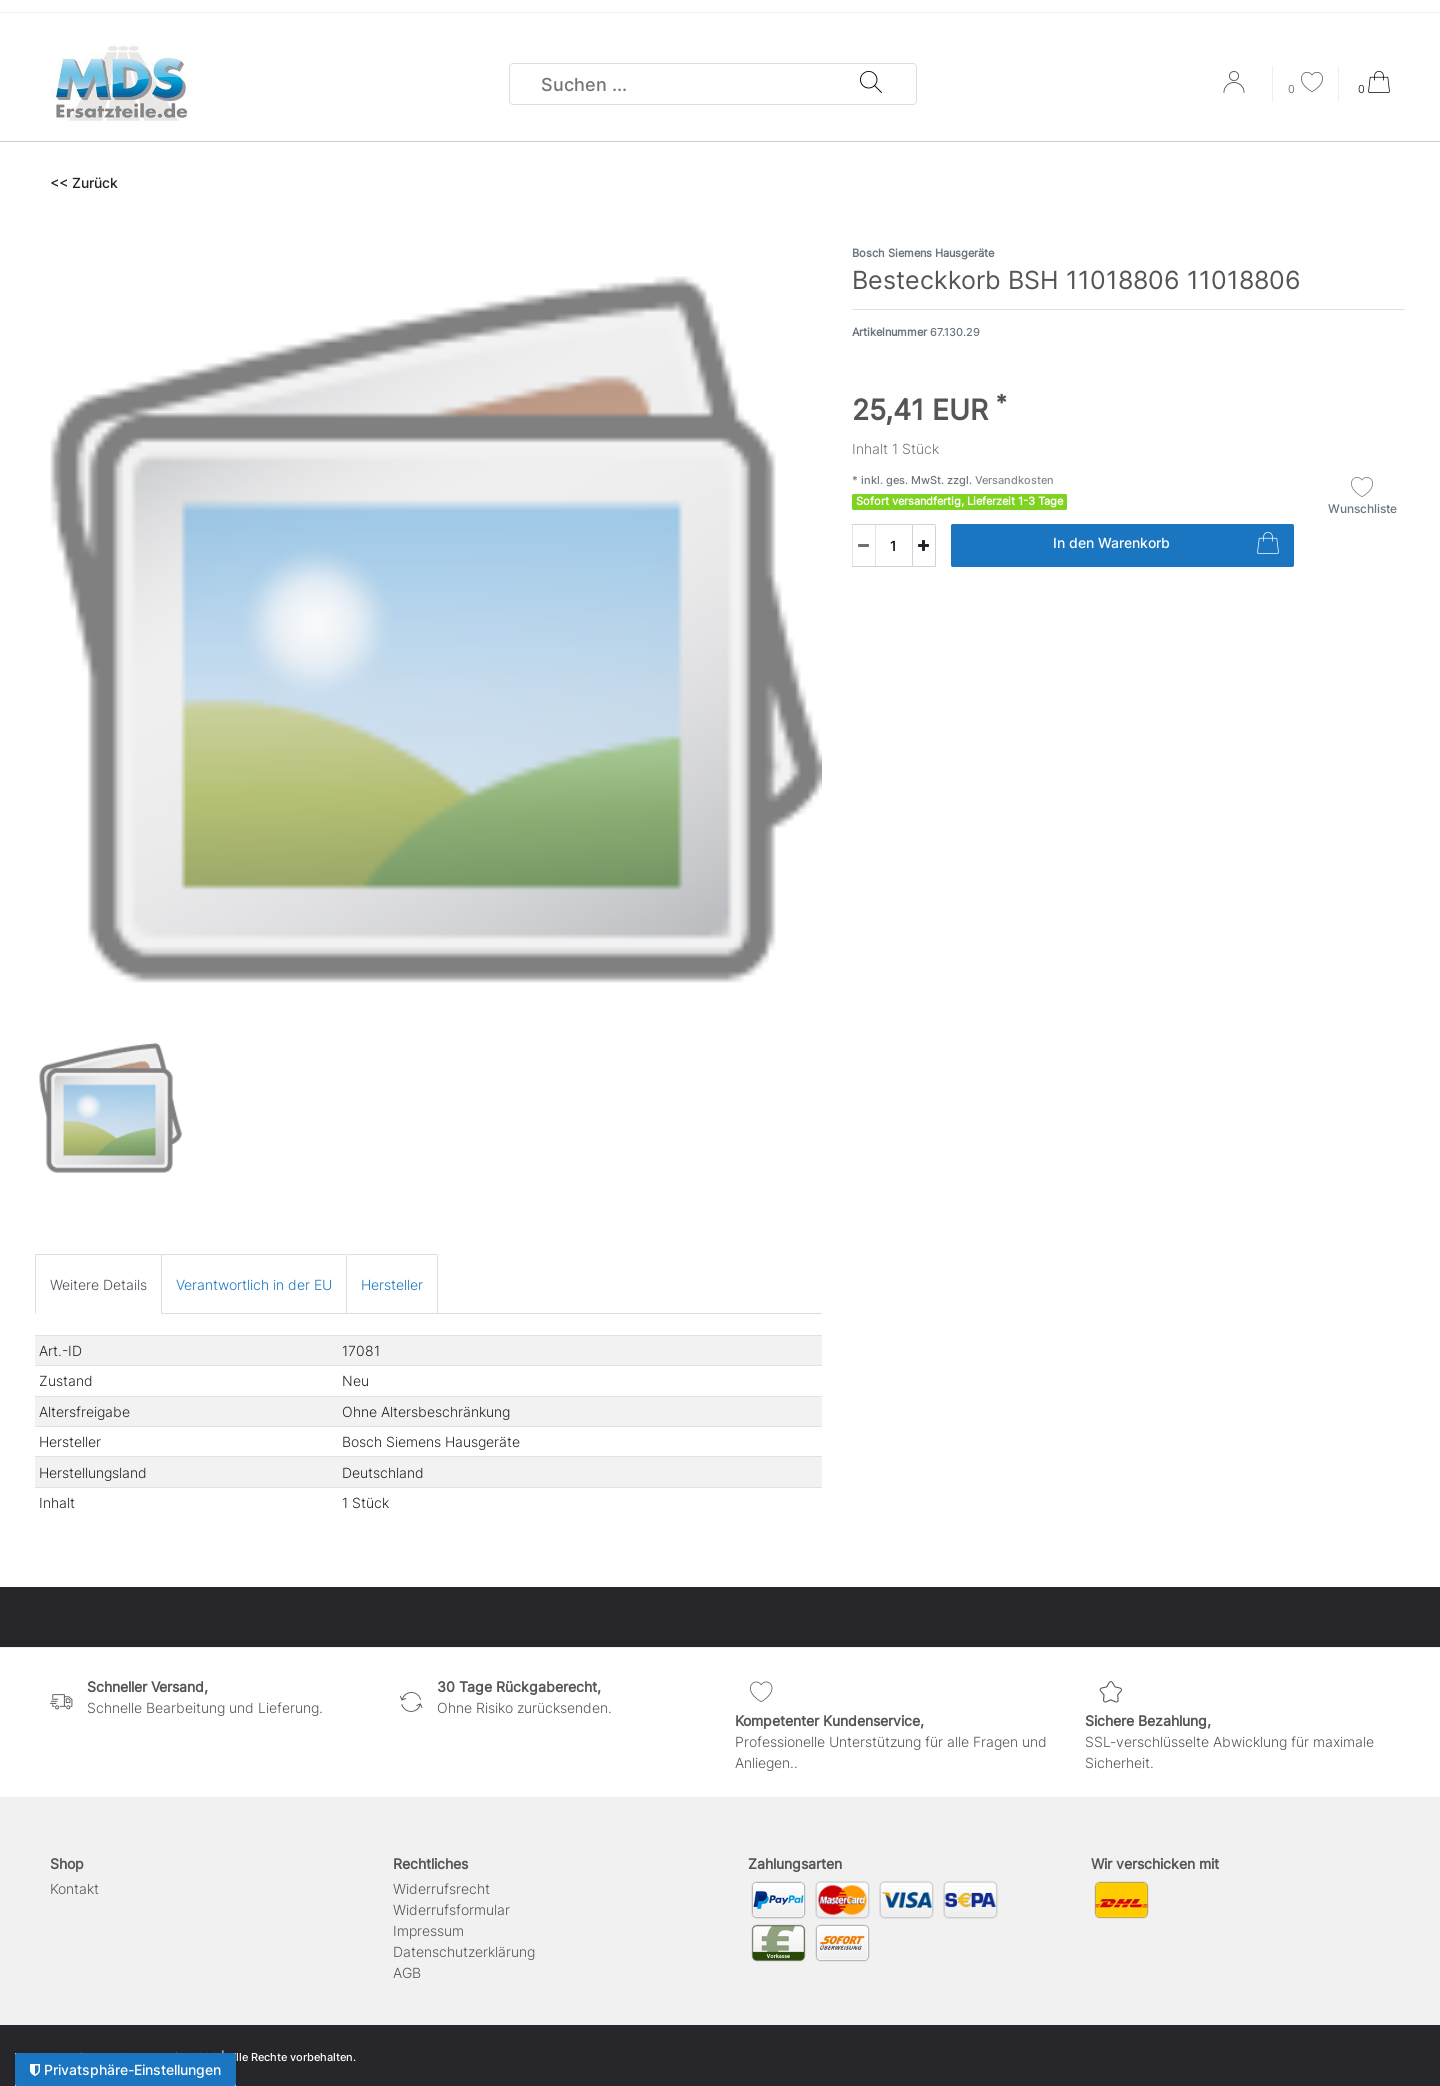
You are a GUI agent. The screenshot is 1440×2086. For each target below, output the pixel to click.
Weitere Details (98, 1284)
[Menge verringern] (864, 545)
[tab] (98, 1283)
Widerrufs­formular (451, 1909)
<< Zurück (84, 182)
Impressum (428, 1930)
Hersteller (392, 1284)
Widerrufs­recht (441, 1888)
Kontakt (74, 1888)
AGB (407, 1972)
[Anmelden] (1236, 89)
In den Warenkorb (1166, 546)
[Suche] (871, 84)
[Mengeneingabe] (882, 545)
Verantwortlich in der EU (254, 1284)
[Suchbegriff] (685, 84)
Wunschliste (1362, 496)
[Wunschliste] (1306, 84)
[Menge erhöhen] (924, 545)
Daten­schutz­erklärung (464, 1951)
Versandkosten (1013, 480)
